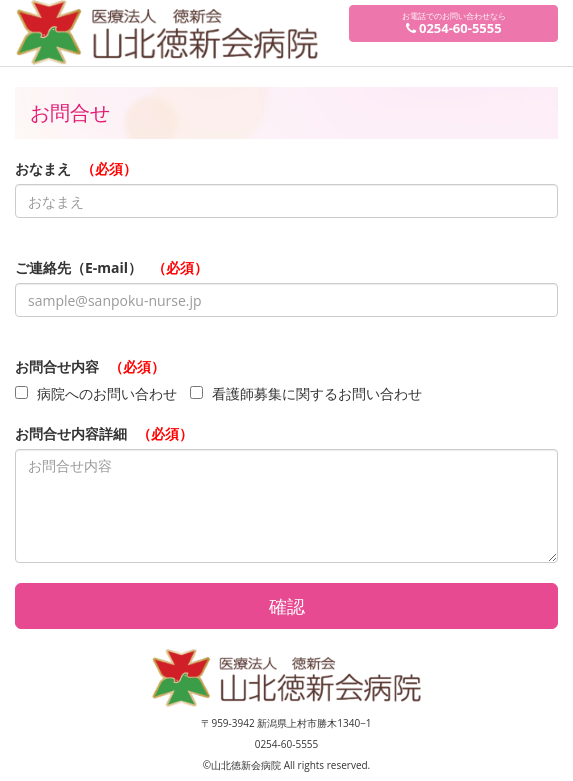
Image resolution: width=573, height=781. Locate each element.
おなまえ (76, 168)
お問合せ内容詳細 (104, 433)
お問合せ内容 (90, 366)
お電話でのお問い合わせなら (454, 23)
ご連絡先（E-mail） (111, 267)
